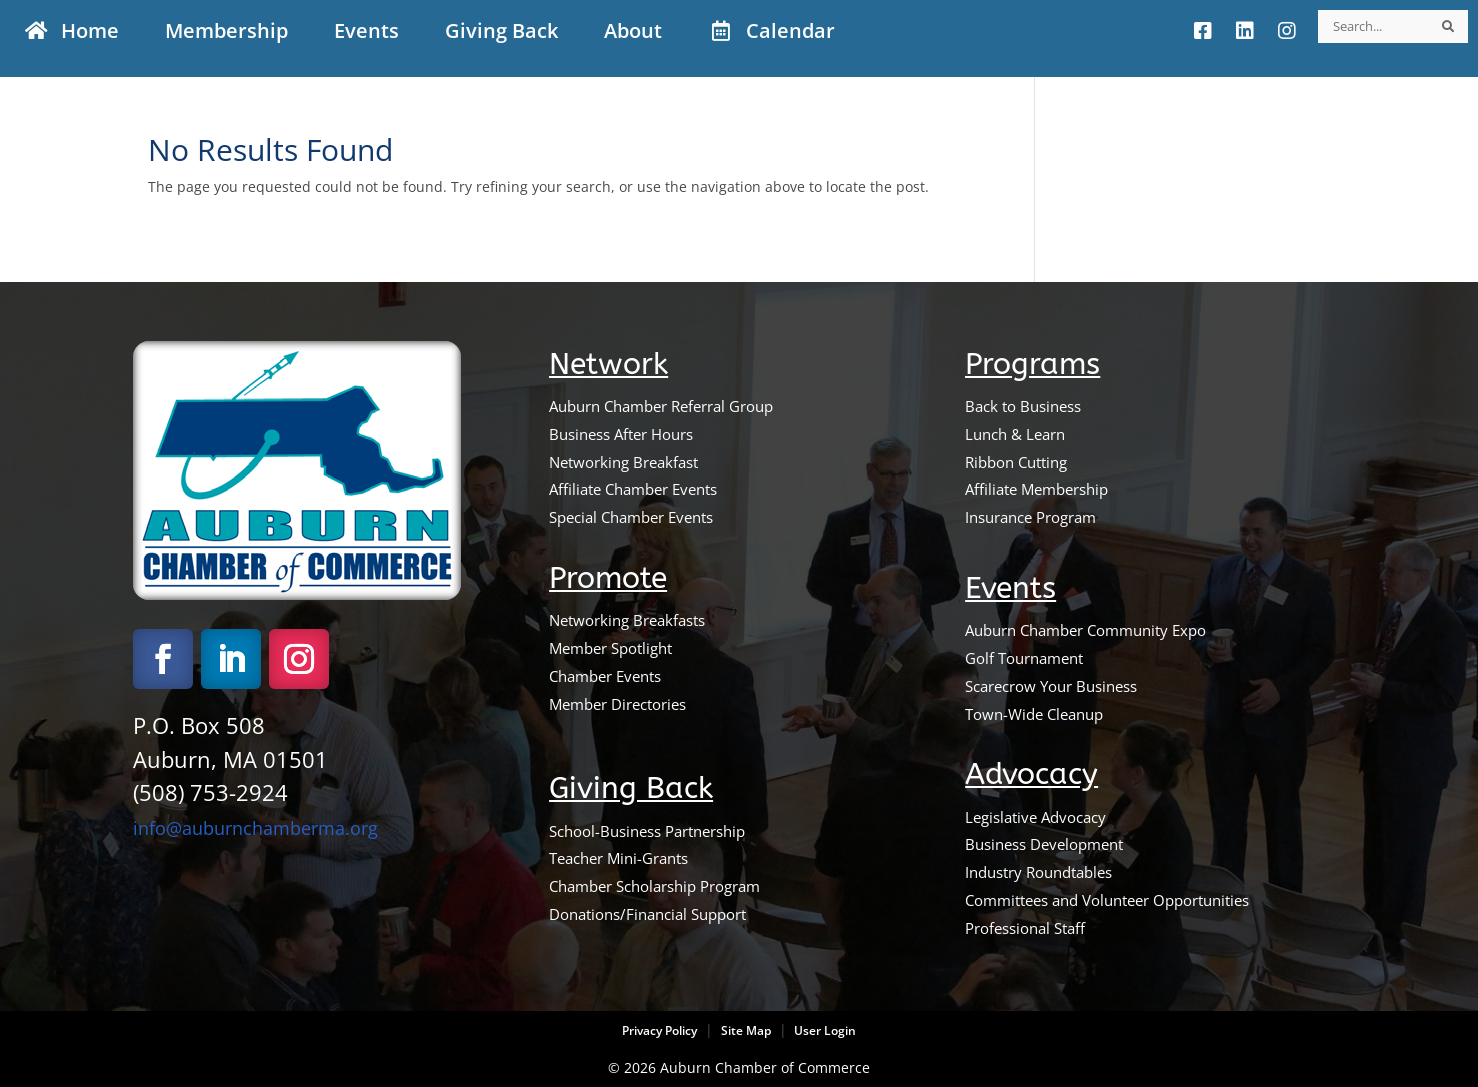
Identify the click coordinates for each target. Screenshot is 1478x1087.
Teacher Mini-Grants (618, 858)
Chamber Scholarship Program (654, 886)
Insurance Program (1030, 517)
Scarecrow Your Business (1051, 686)
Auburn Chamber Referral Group (661, 406)
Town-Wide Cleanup (1034, 714)
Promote (608, 578)
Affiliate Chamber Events (633, 489)
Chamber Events (605, 676)
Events (1010, 588)
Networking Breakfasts (627, 620)
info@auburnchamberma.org (255, 828)
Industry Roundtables (1038, 872)
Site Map (746, 1030)
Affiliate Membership (1036, 489)
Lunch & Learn (1015, 434)
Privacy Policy (659, 1030)
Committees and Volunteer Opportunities (1107, 900)
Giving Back (631, 788)
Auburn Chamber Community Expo (1085, 630)
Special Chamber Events (631, 517)
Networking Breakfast (623, 462)
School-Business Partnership (647, 831)
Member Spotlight (610, 648)
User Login (823, 1030)
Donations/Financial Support (647, 914)
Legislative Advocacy (1035, 817)
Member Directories (617, 704)
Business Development (1044, 844)
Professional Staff (1025, 928)
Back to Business (1023, 406)
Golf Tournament (1024, 658)
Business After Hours (621, 434)
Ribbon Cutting (1016, 462)
